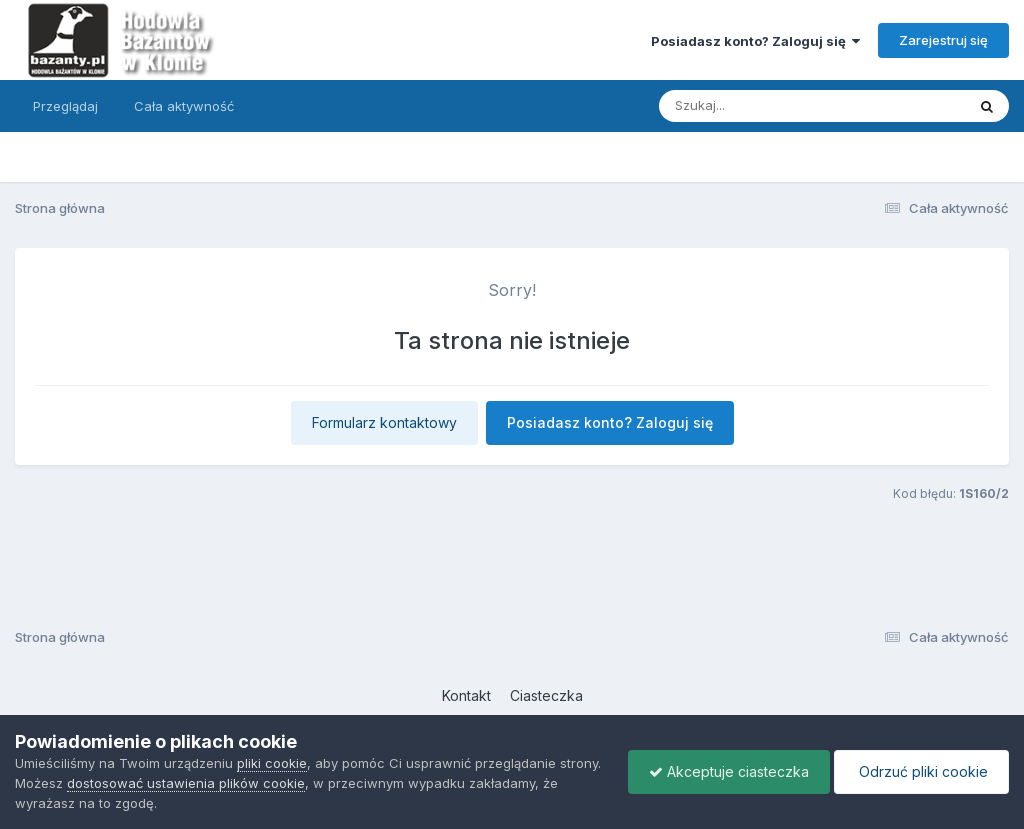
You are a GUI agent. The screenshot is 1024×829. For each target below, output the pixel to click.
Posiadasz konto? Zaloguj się (755, 41)
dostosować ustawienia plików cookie (186, 783)
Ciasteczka (546, 695)
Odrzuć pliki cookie (921, 771)
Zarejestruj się (943, 40)
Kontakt (466, 695)
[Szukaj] (763, 106)
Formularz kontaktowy (384, 422)
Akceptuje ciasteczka (729, 771)
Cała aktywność (184, 106)
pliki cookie (272, 763)
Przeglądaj (65, 106)
